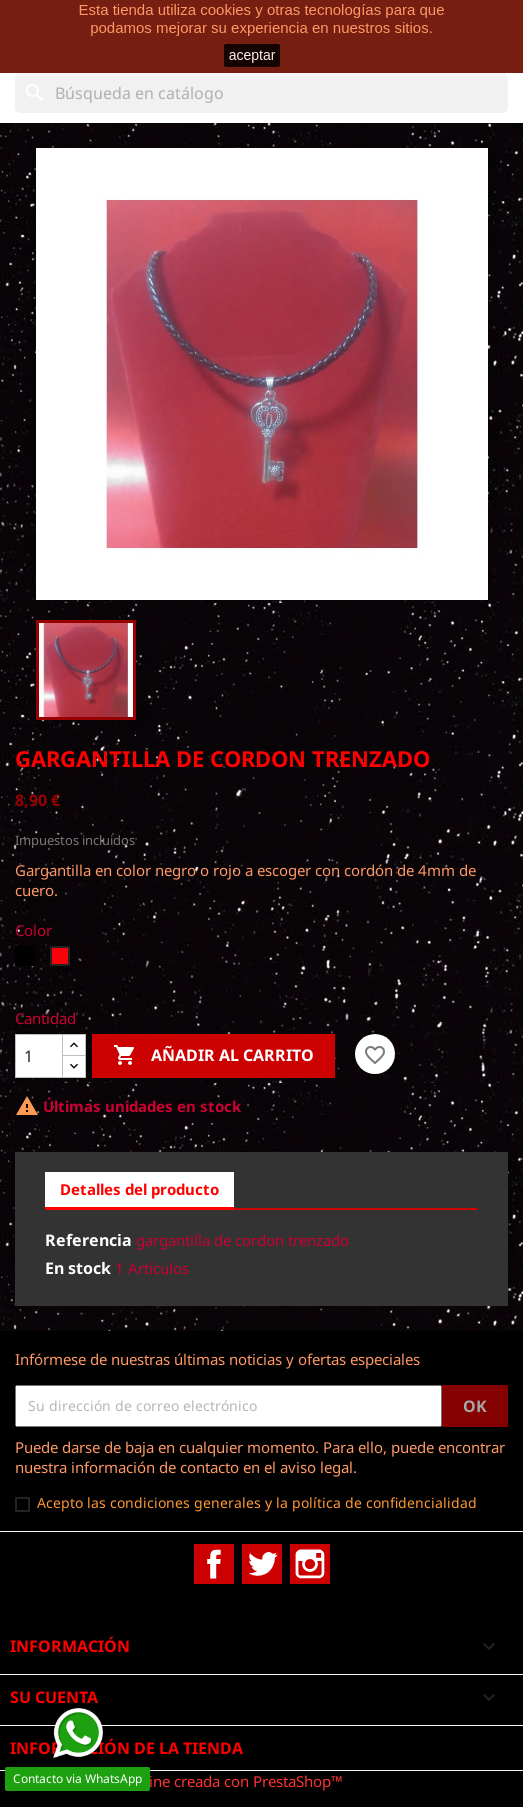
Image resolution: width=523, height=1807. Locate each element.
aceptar (252, 55)
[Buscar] (261, 93)
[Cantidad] (39, 1056)
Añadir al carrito (213, 1056)
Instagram (310, 1564)
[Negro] (27, 961)
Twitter (262, 1564)
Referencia (88, 1240)
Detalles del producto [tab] (139, 1189)
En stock (78, 1268)
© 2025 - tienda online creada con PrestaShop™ (179, 1781)
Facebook (214, 1564)
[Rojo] (62, 961)
